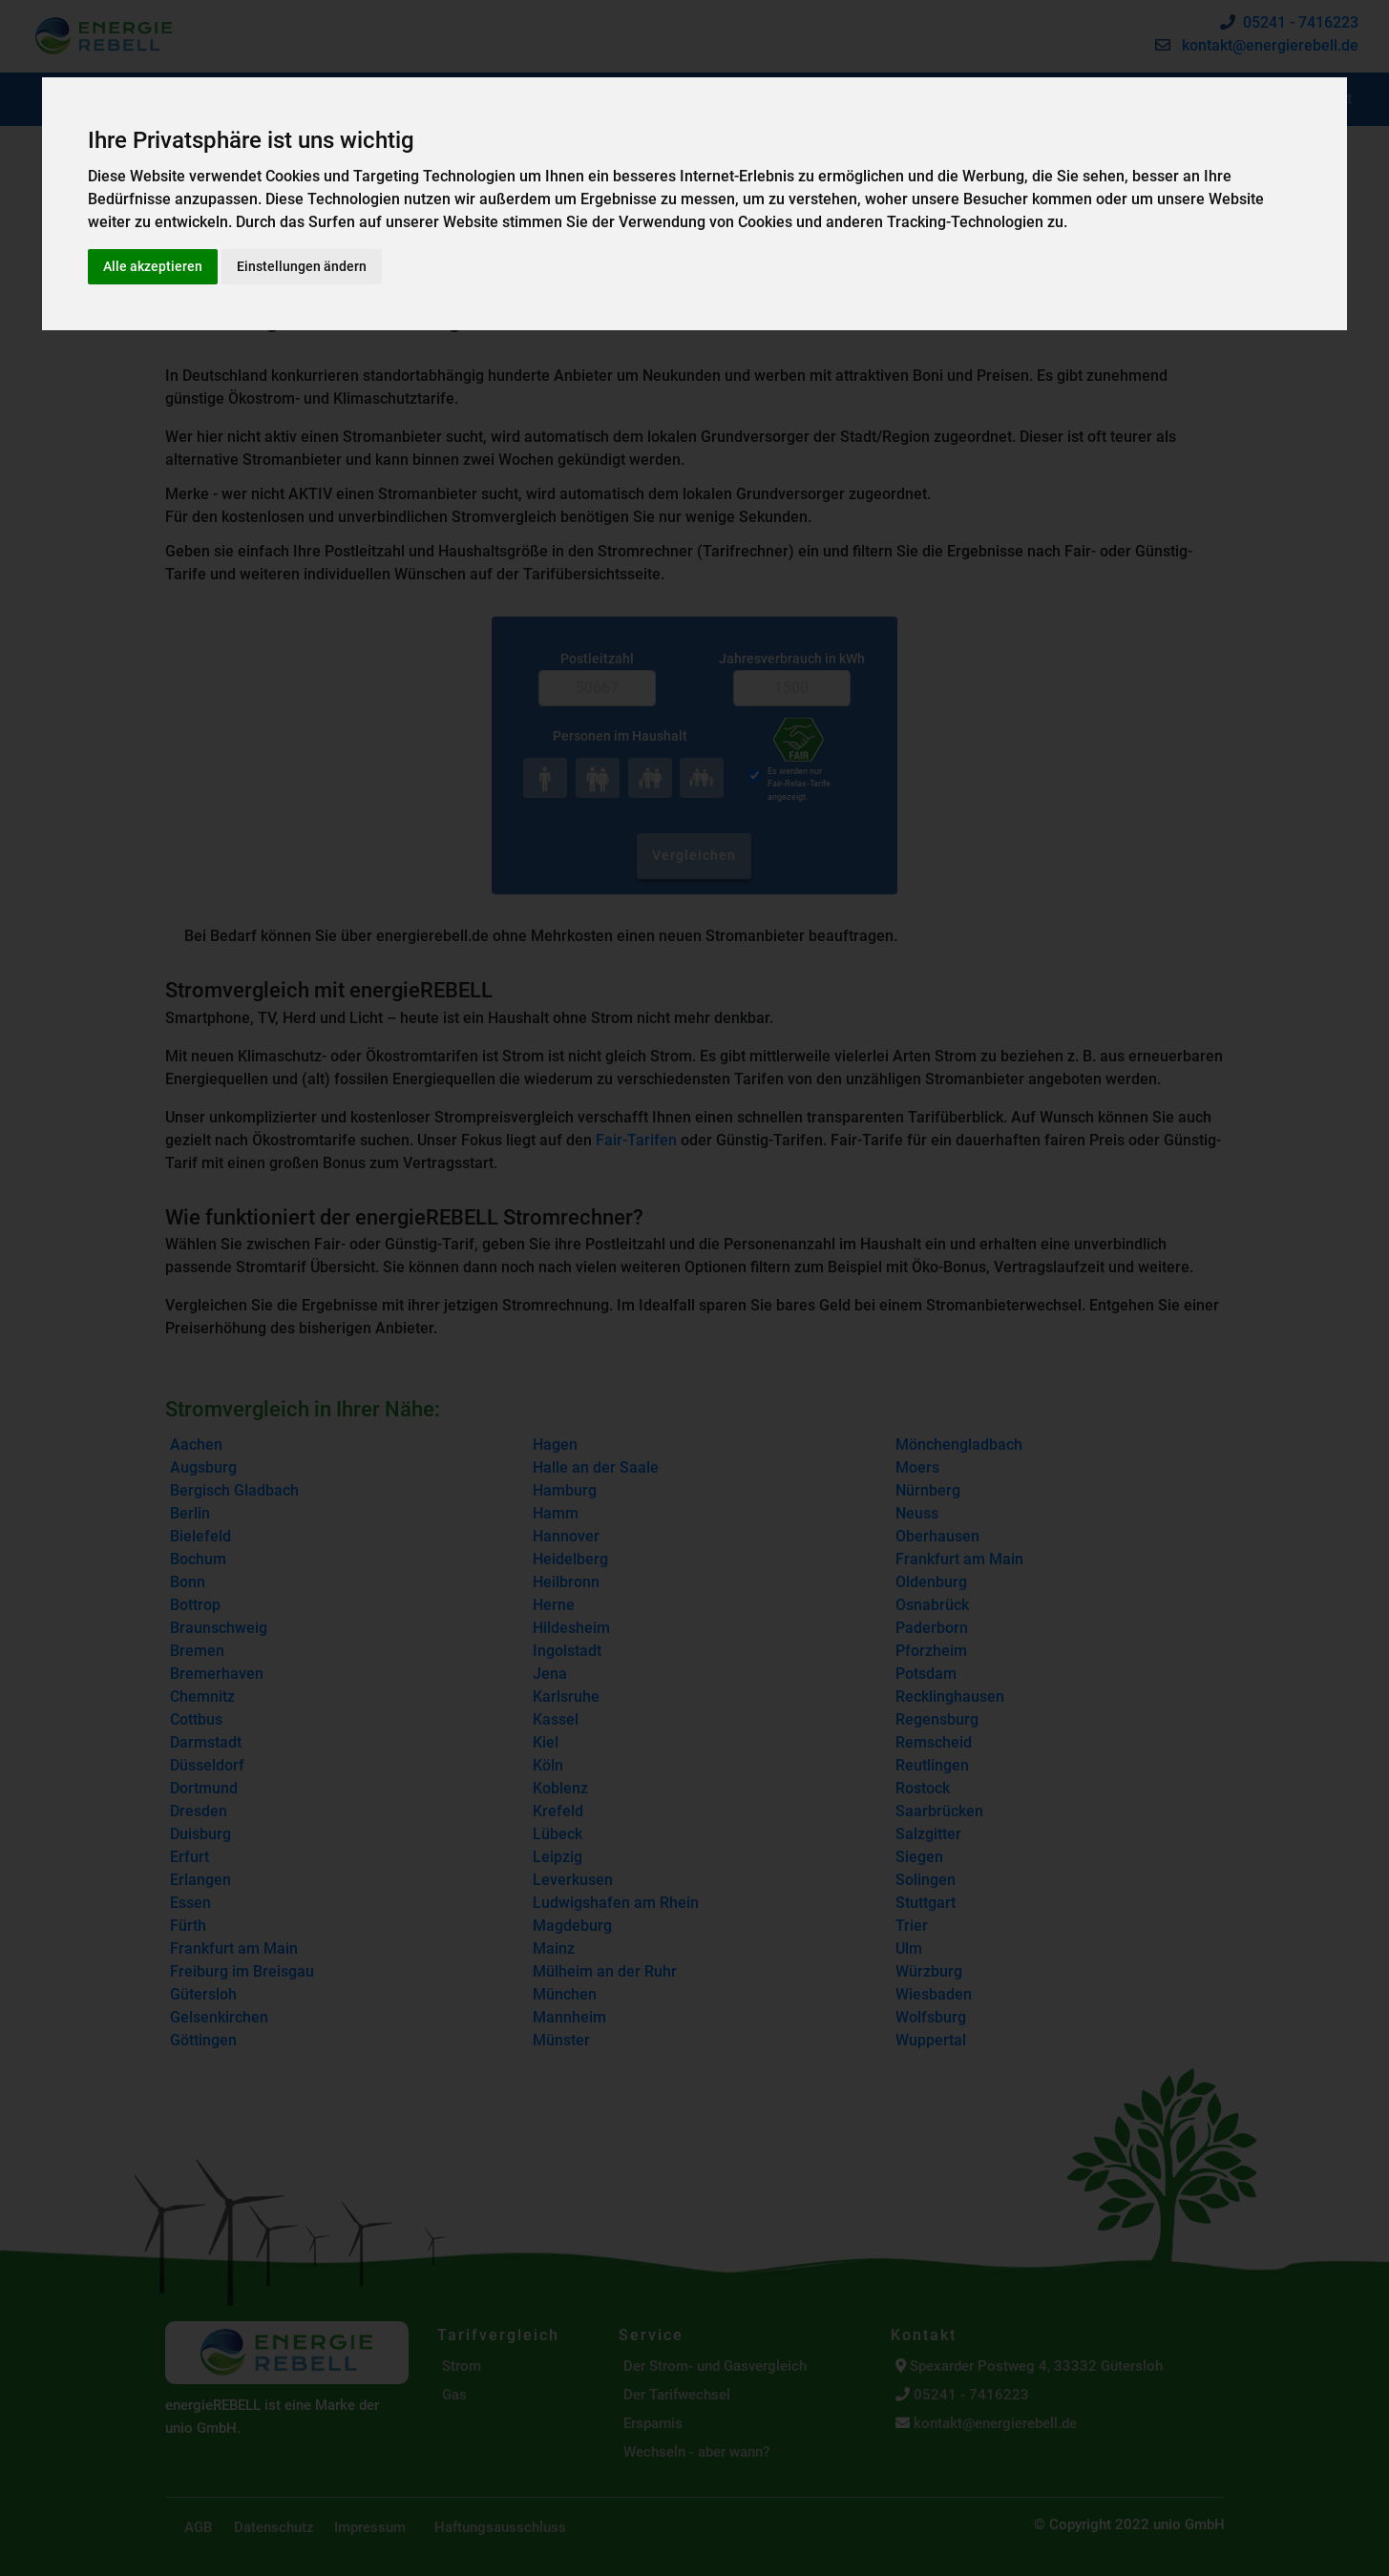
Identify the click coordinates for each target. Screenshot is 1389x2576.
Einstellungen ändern (302, 266)
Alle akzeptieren (152, 266)
